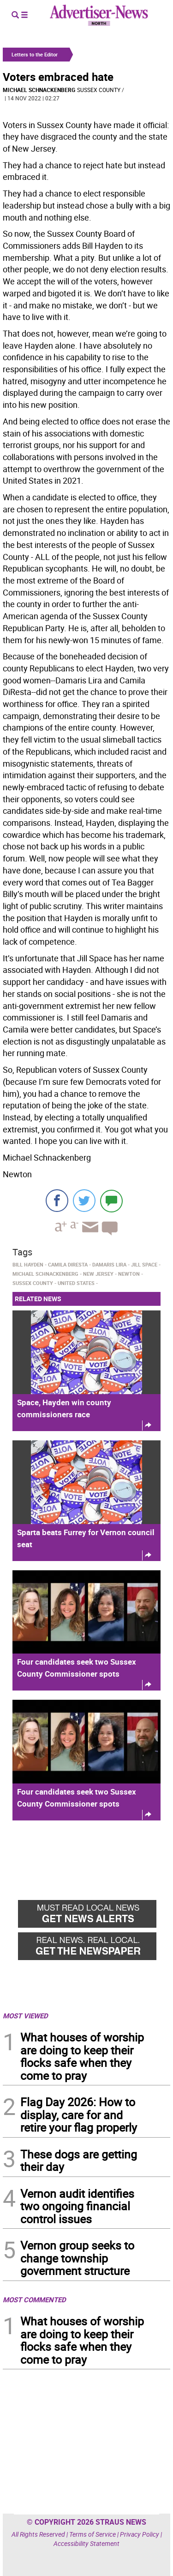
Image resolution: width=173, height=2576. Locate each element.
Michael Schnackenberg (39, 89)
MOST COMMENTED (34, 2299)
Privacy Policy (139, 2534)
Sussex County (98, 89)
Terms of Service (92, 2534)
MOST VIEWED (25, 2015)
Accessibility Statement (86, 2543)
